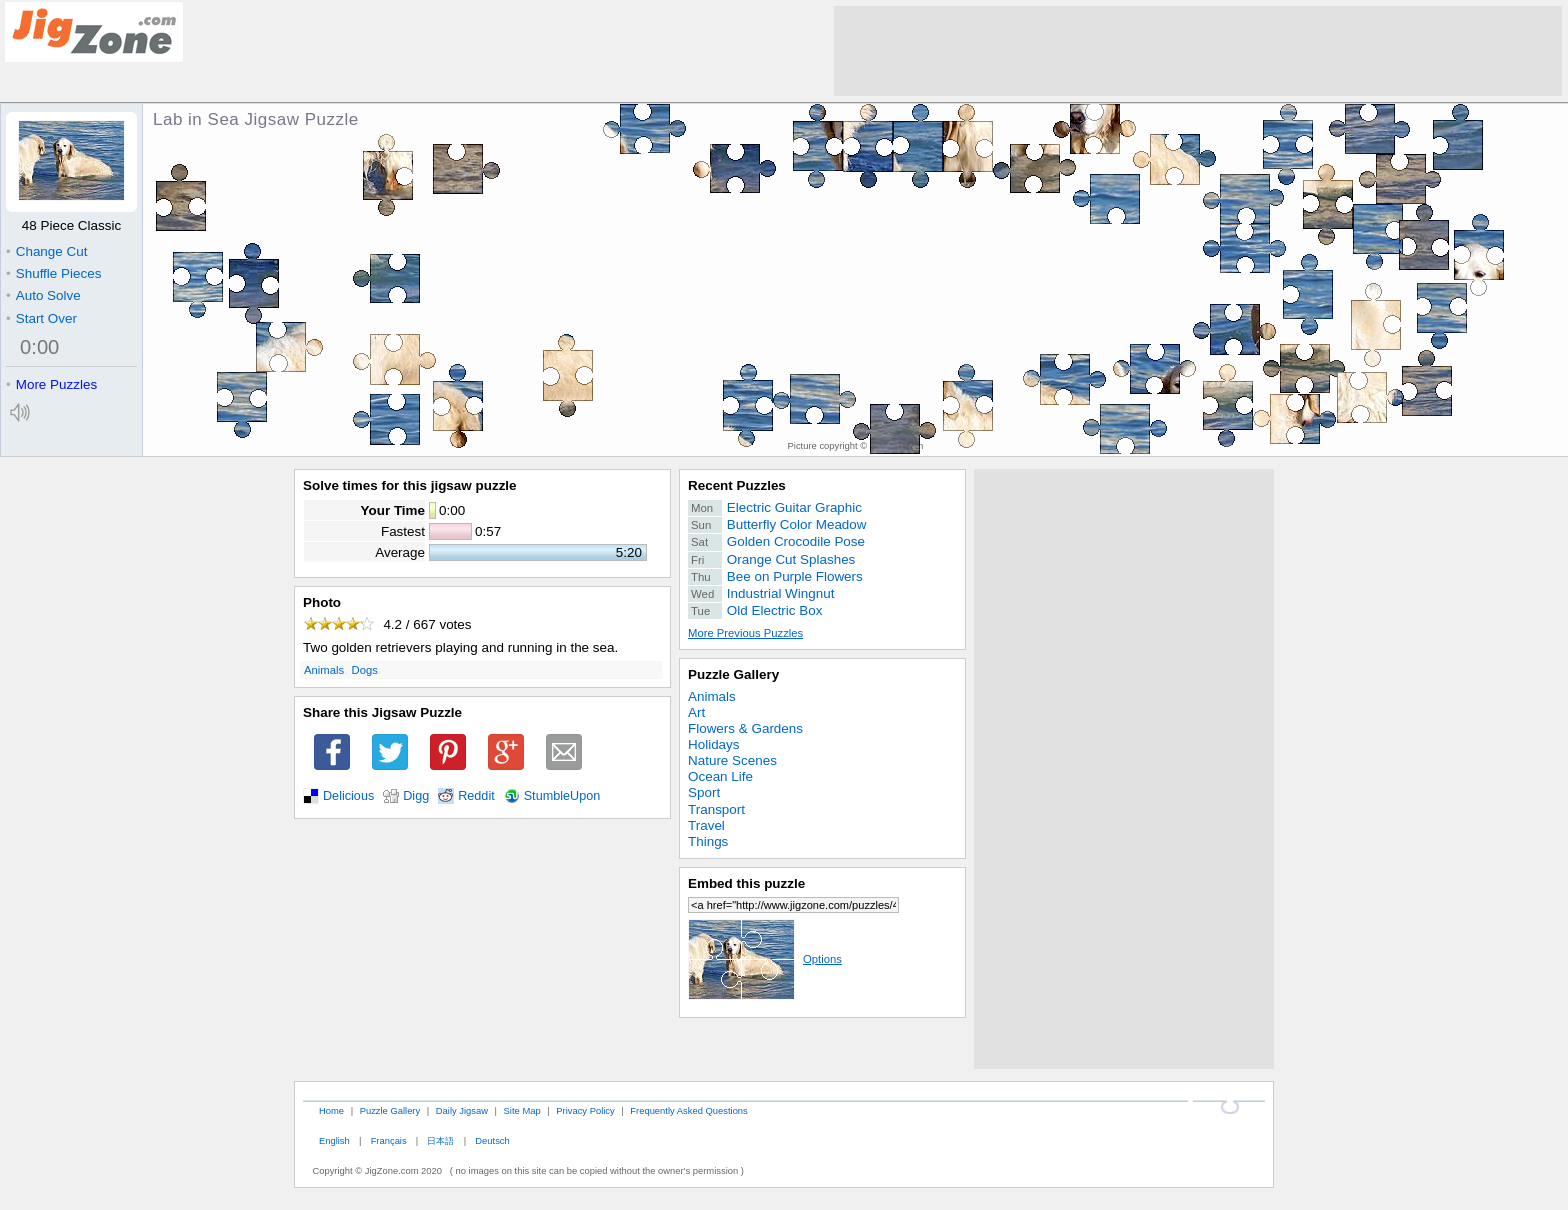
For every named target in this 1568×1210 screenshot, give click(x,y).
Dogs (365, 670)
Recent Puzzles (737, 485)
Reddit (476, 796)
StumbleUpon (562, 796)
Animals (324, 670)
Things (708, 841)
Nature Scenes (732, 760)
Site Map (522, 1110)
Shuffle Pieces (53, 273)
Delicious (348, 796)
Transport (716, 809)
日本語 (440, 1140)
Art (696, 712)
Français (389, 1140)
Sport (704, 792)
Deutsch (492, 1140)
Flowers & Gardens (745, 728)
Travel (706, 825)
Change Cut (46, 251)
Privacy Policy (585, 1110)
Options (765, 959)
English (334, 1140)
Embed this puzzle (746, 883)
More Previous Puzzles (745, 633)
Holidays (714, 744)
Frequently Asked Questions (688, 1110)
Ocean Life (720, 776)
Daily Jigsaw (462, 1110)
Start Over (41, 318)
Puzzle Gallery (733, 674)
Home (331, 1110)
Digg (416, 796)
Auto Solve (43, 295)
